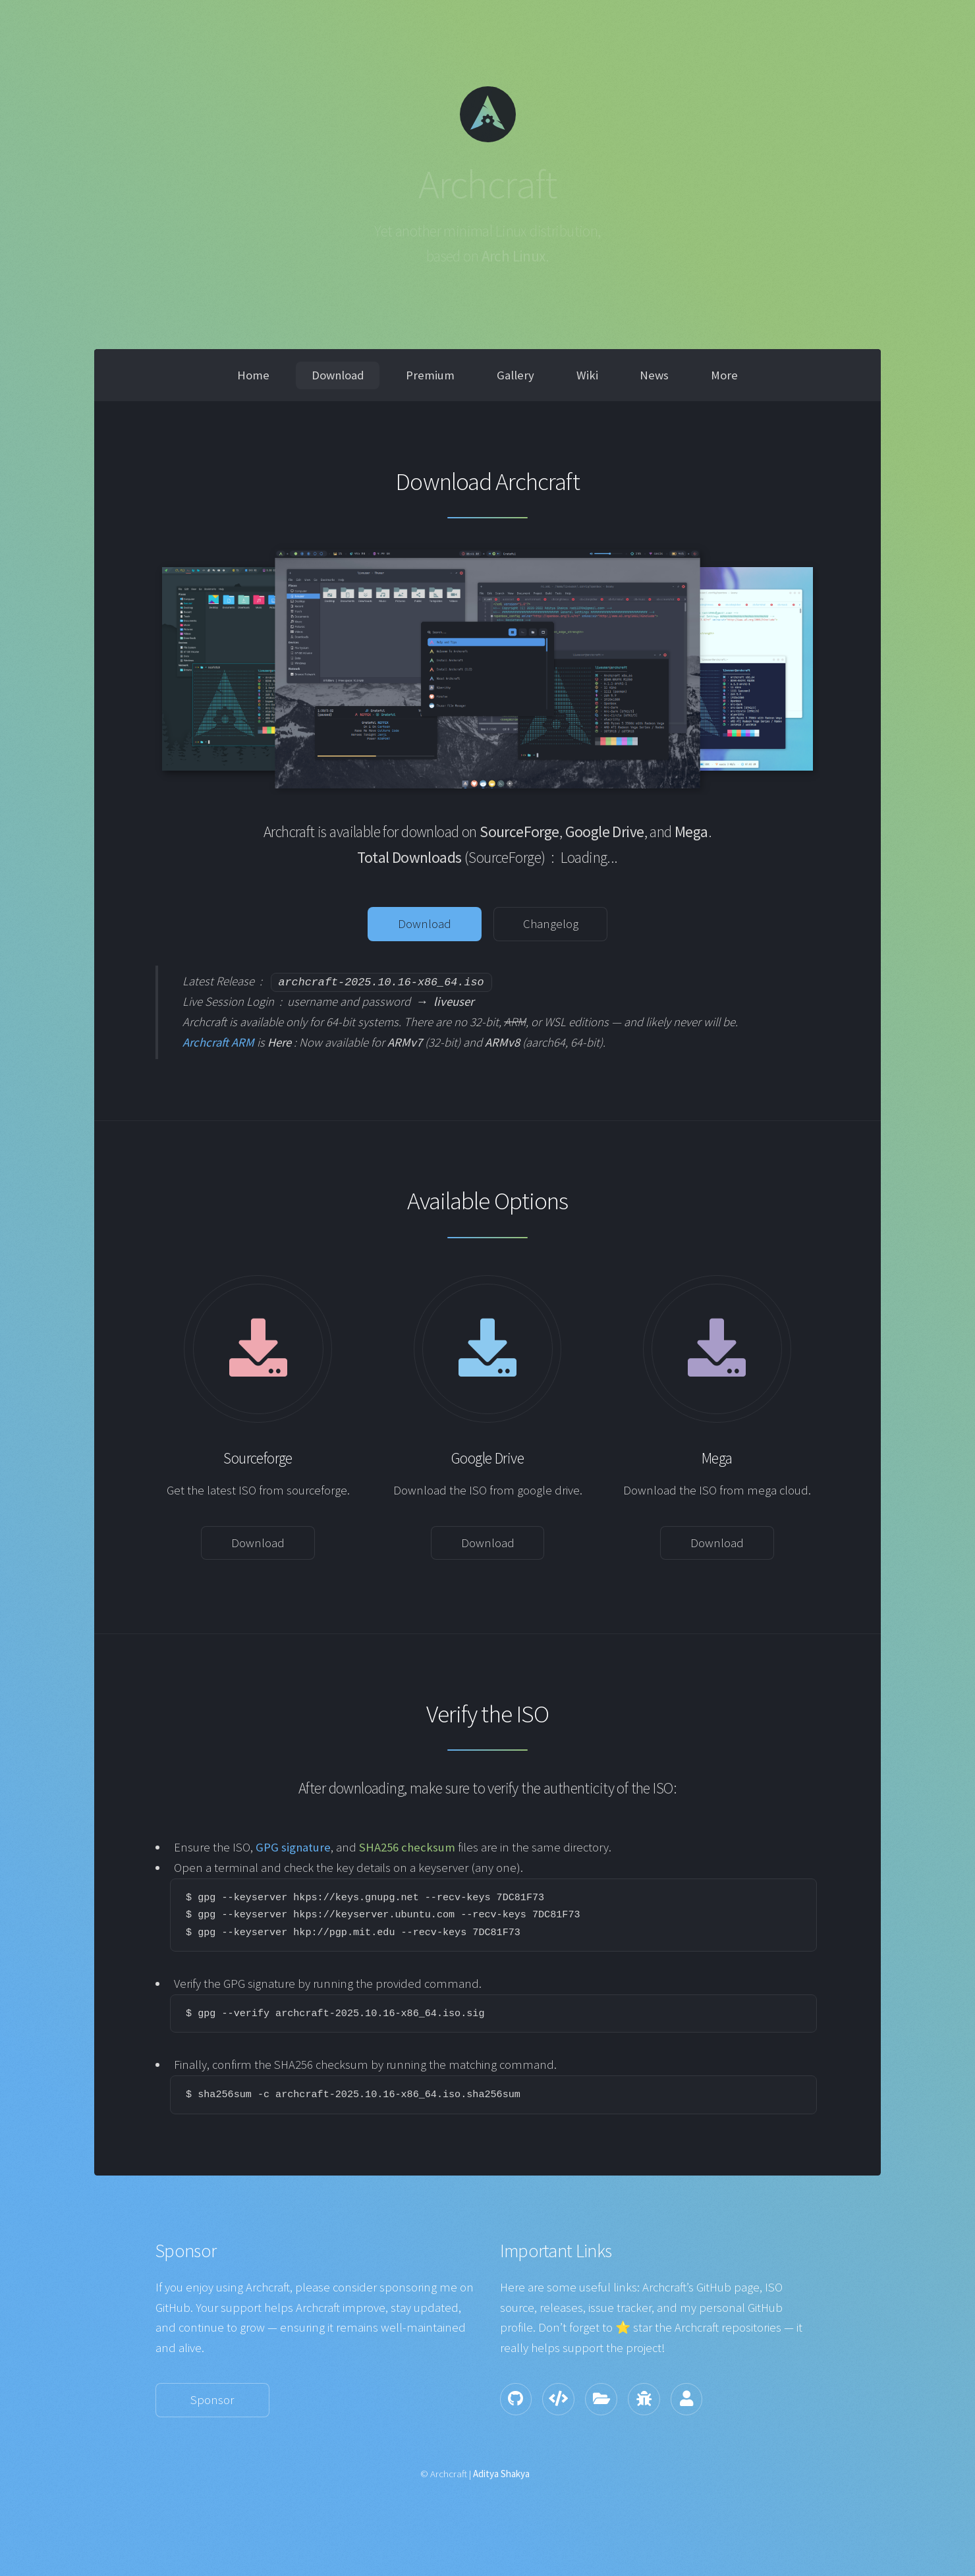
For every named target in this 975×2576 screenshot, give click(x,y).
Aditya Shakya (501, 2473)
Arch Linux (513, 255)
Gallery (515, 375)
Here (279, 1042)
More (724, 375)
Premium (430, 375)
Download (338, 375)
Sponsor (212, 2399)
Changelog (550, 923)
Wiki (587, 375)
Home (253, 375)
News (654, 375)
